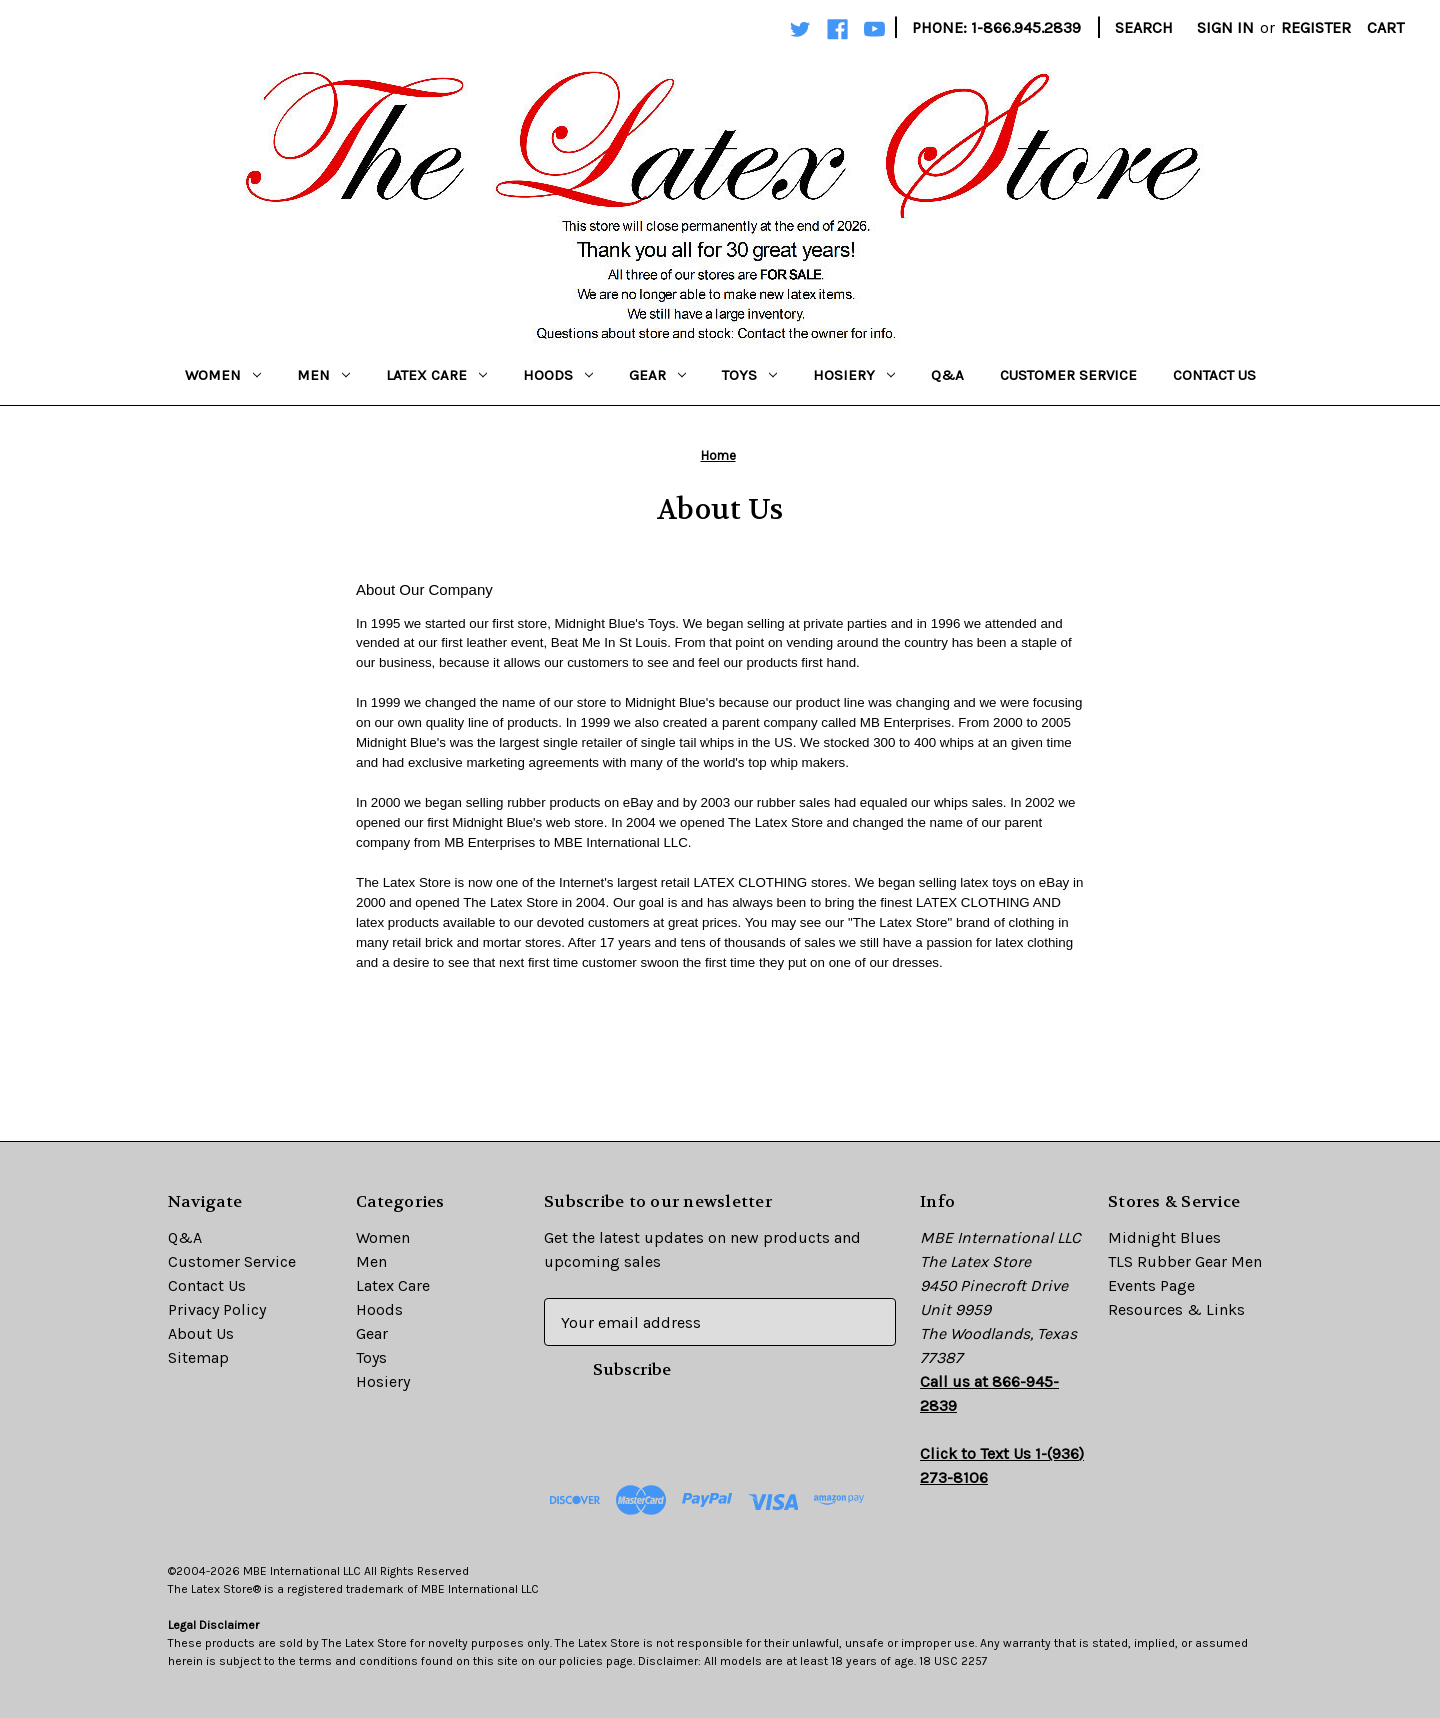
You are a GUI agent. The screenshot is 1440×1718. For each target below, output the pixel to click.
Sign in (1225, 27)
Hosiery (854, 375)
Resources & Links (1176, 1309)
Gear (657, 375)
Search (1144, 27)
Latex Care (436, 375)
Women (223, 375)
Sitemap (198, 1357)
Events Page (1151, 1285)
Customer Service (1068, 375)
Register (1316, 27)
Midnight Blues (1164, 1237)
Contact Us (1214, 375)
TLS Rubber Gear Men (1185, 1261)
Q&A (947, 375)
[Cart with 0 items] (1385, 28)
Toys (749, 375)
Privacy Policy (217, 1309)
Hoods (558, 375)
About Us (201, 1333)
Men (323, 375)
